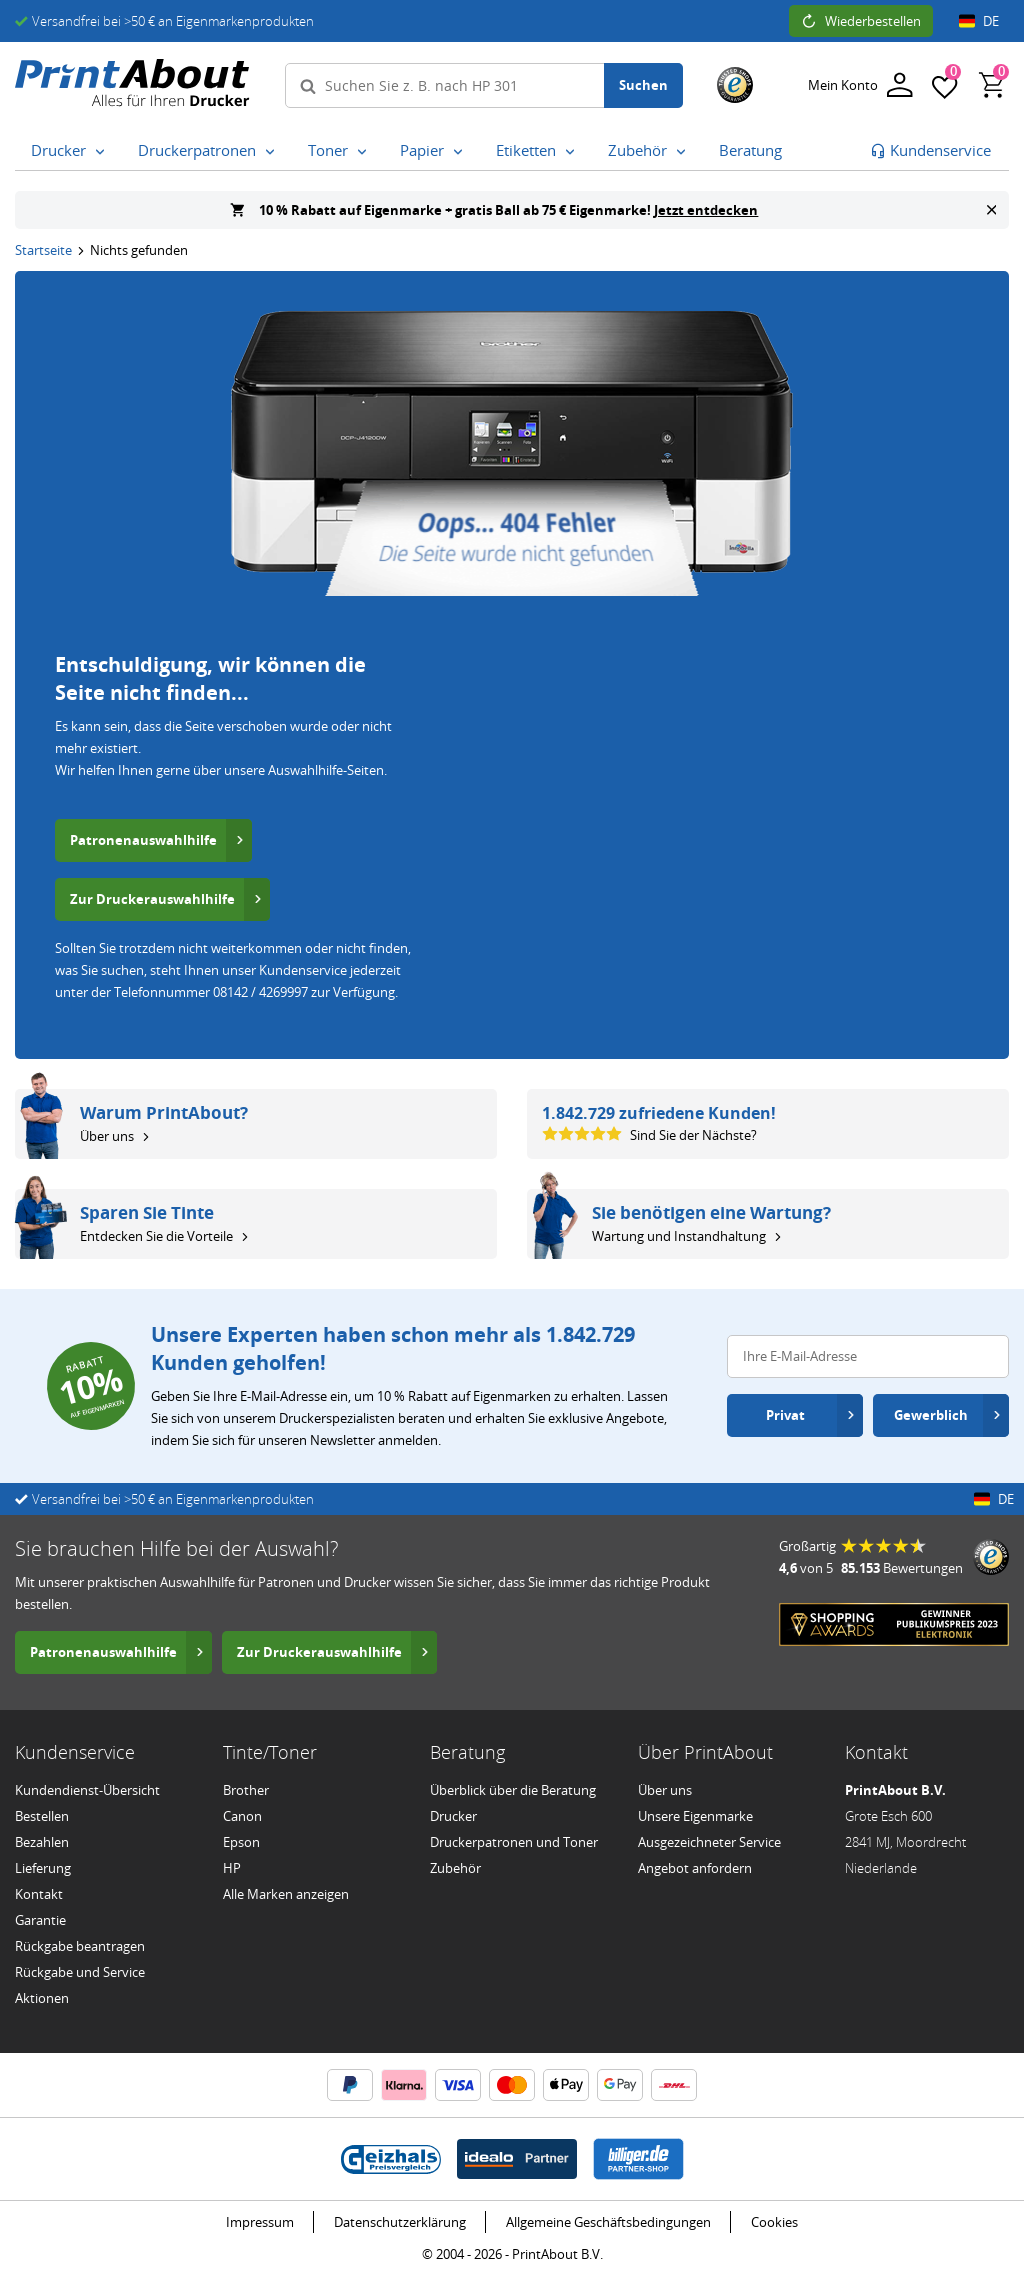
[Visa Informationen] (458, 2085)
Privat (811, 1415)
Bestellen (42, 1816)
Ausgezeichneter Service (709, 1842)
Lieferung (43, 1868)
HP (232, 1868)
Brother (246, 1790)
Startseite (43, 250)
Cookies (774, 2222)
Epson (241, 1842)
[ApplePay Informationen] (566, 2085)
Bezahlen (42, 1842)
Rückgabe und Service (80, 1972)
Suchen (643, 85)
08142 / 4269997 (260, 992)
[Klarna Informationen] (404, 2085)
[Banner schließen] (991, 210)
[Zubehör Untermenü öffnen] (681, 151)
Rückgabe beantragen (80, 1946)
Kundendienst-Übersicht (87, 1790)
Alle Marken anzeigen (286, 1894)
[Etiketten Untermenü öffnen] (570, 151)
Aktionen (42, 1998)
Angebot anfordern (695, 1868)
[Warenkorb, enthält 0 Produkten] (993, 85)
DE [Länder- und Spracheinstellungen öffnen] (979, 21)
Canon (242, 1816)
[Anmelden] (860, 85)
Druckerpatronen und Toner (514, 1842)
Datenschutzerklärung (400, 2222)
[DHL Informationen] (674, 2085)
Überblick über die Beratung (513, 1790)
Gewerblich (947, 1415)
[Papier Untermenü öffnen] (458, 151)
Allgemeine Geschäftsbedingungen (608, 2222)
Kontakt (39, 1894)
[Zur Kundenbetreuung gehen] (930, 150)
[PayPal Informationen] (350, 2085)
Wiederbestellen (861, 21)
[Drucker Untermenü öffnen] (100, 151)
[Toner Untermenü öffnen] (362, 151)
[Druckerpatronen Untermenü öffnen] (270, 151)
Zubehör (455, 1868)
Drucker (453, 1816)
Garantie (40, 1920)
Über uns (665, 1790)
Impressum (260, 2222)
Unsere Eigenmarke (695, 1816)
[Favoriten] (945, 85)
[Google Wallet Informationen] (620, 2085)
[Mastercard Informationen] (512, 2085)
